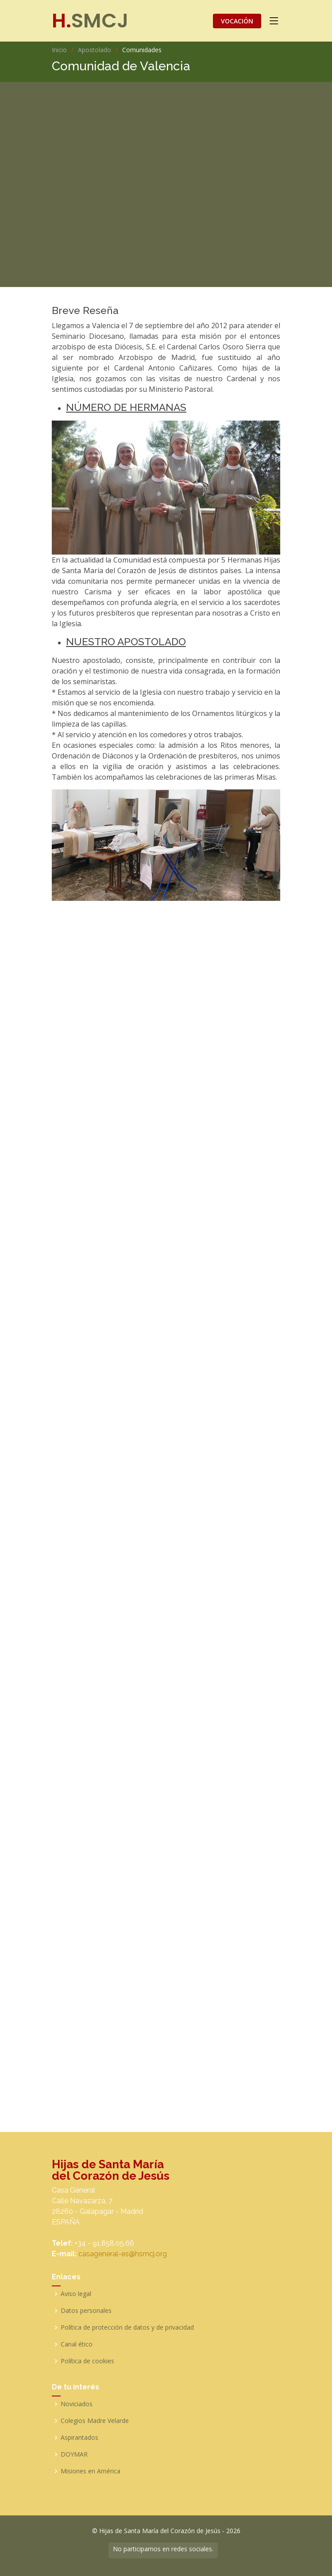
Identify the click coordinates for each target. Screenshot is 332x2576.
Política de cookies (87, 2361)
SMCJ (90, 20)
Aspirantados (79, 2437)
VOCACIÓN (237, 21)
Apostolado (94, 50)
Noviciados (77, 2404)
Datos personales (86, 2311)
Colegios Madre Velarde (95, 2421)
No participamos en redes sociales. (163, 2549)
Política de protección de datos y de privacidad (127, 2327)
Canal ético (77, 2344)
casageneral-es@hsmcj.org (122, 2254)
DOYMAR (74, 2454)
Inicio (59, 50)
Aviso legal (76, 2294)
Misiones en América (90, 2471)
